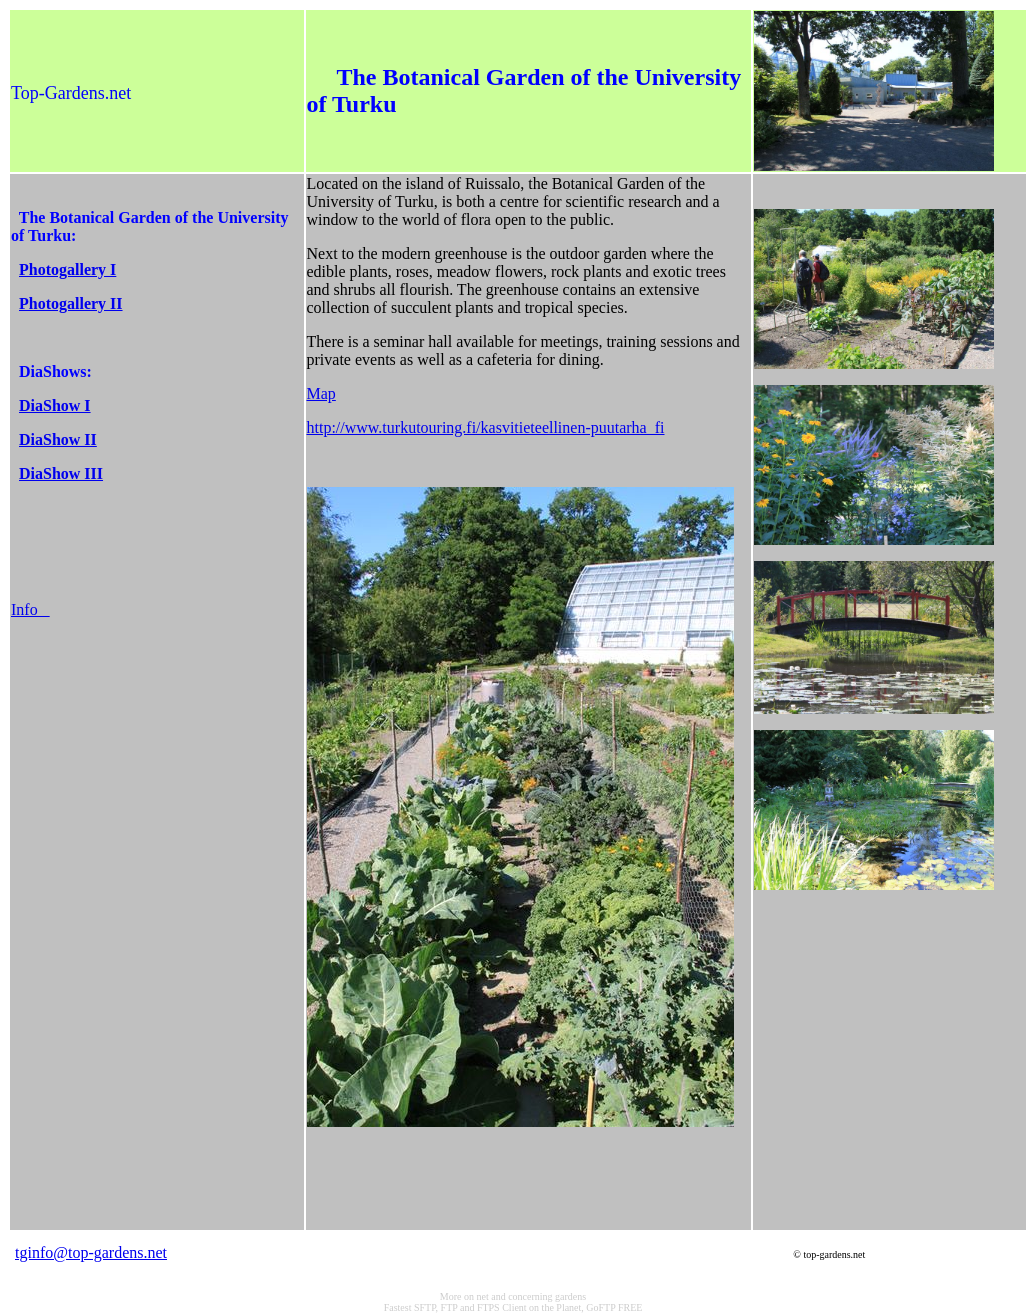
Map (321, 393)
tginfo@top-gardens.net (91, 1252)
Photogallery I (67, 269)
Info (30, 609)
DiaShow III (61, 473)
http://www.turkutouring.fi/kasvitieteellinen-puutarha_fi (486, 427)
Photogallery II (71, 303)
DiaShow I (55, 405)
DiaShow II (58, 439)
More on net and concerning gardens (513, 1296)
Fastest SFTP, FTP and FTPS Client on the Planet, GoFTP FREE (513, 1307)
